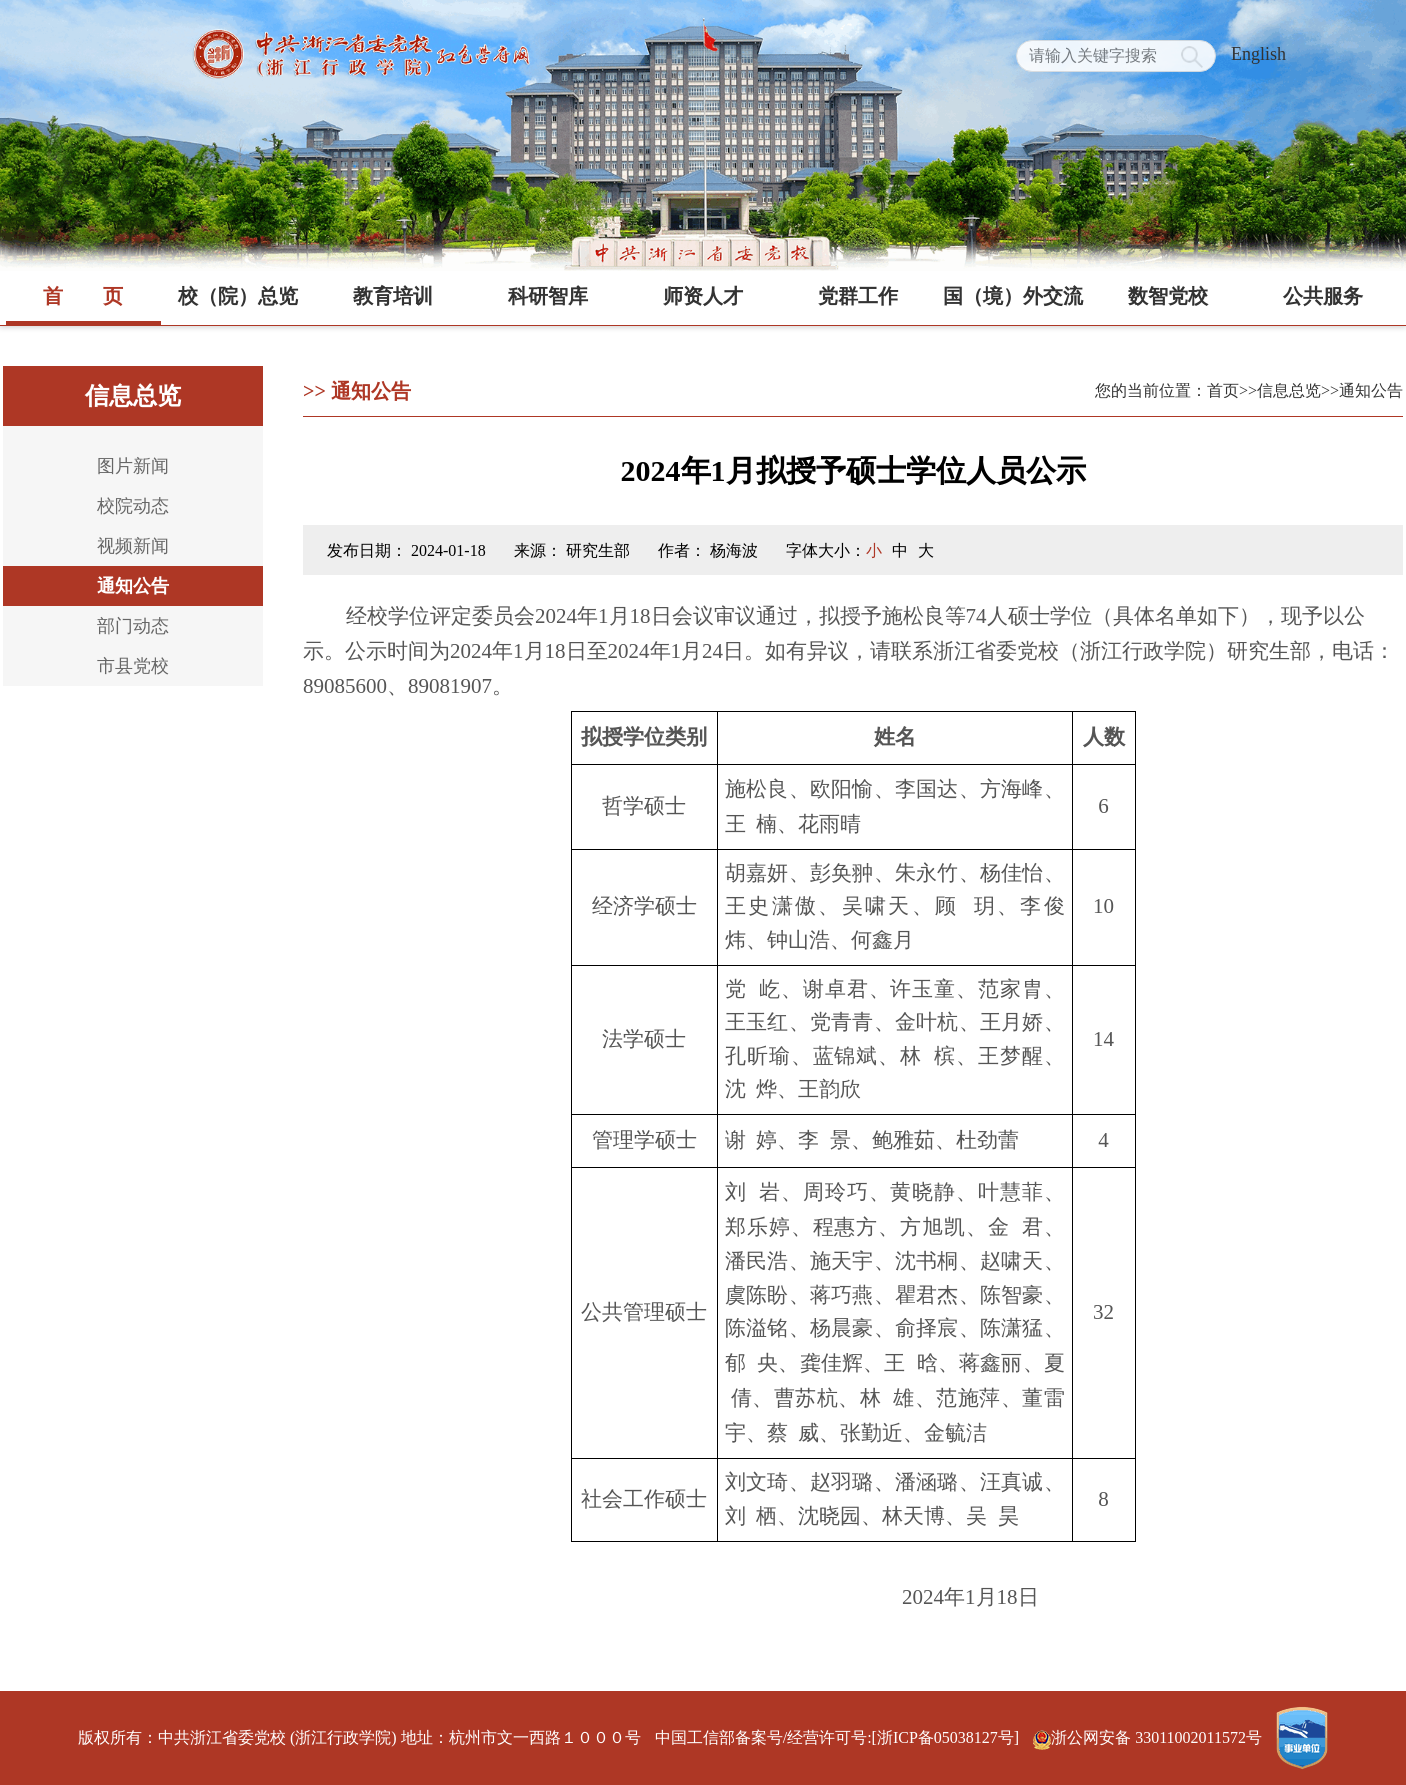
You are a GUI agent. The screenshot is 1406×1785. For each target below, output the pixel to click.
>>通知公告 (1362, 390)
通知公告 (133, 586)
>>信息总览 (1280, 390)
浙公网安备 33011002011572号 (1149, 1737)
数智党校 (1168, 296)
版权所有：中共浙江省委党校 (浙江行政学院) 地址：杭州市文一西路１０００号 (359, 1737)
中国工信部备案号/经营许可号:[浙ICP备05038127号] (837, 1737)
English (1258, 54)
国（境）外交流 (1013, 296)
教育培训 (393, 296)
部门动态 (133, 626)
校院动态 (133, 506)
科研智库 (548, 296)
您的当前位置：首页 (1167, 390)
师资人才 (703, 296)
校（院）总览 (238, 296)
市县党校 (133, 666)
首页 (83, 296)
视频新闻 (133, 546)
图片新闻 (133, 466)
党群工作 (858, 296)
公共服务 (1323, 296)
